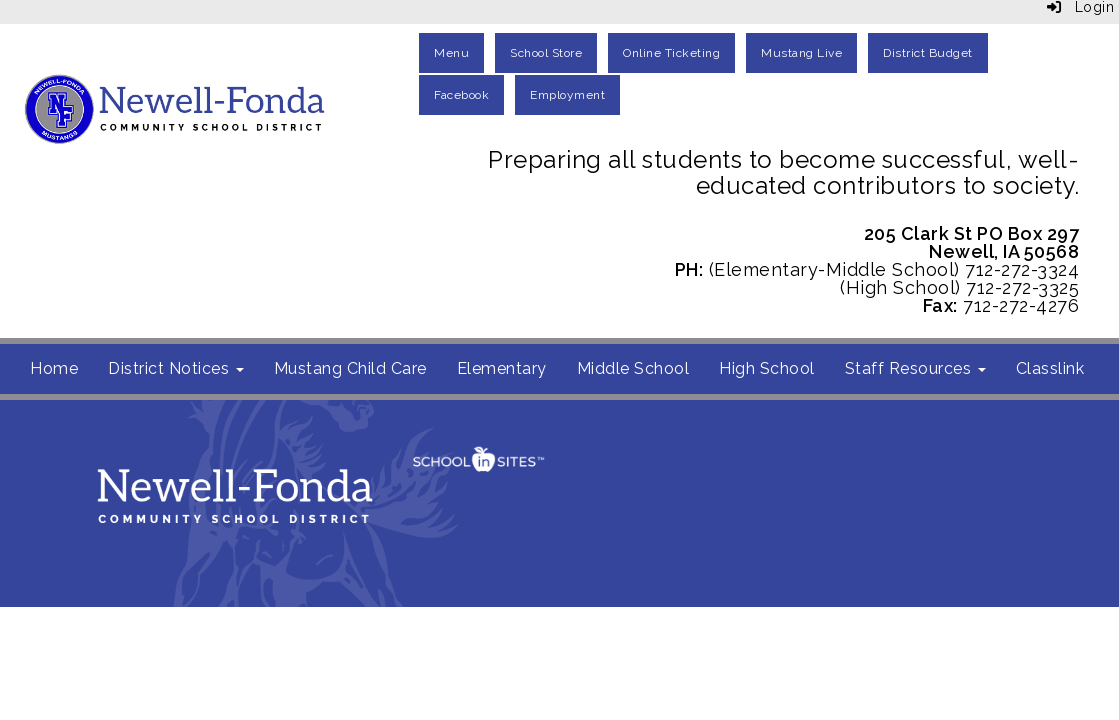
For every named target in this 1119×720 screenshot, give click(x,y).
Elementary (502, 368)
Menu (451, 53)
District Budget (928, 53)
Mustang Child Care (350, 368)
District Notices (176, 368)
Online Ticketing (671, 53)
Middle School (633, 368)
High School (767, 368)
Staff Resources (915, 368)
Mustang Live (801, 53)
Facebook (461, 95)
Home (54, 368)
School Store (546, 53)
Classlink (1050, 368)
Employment (567, 95)
